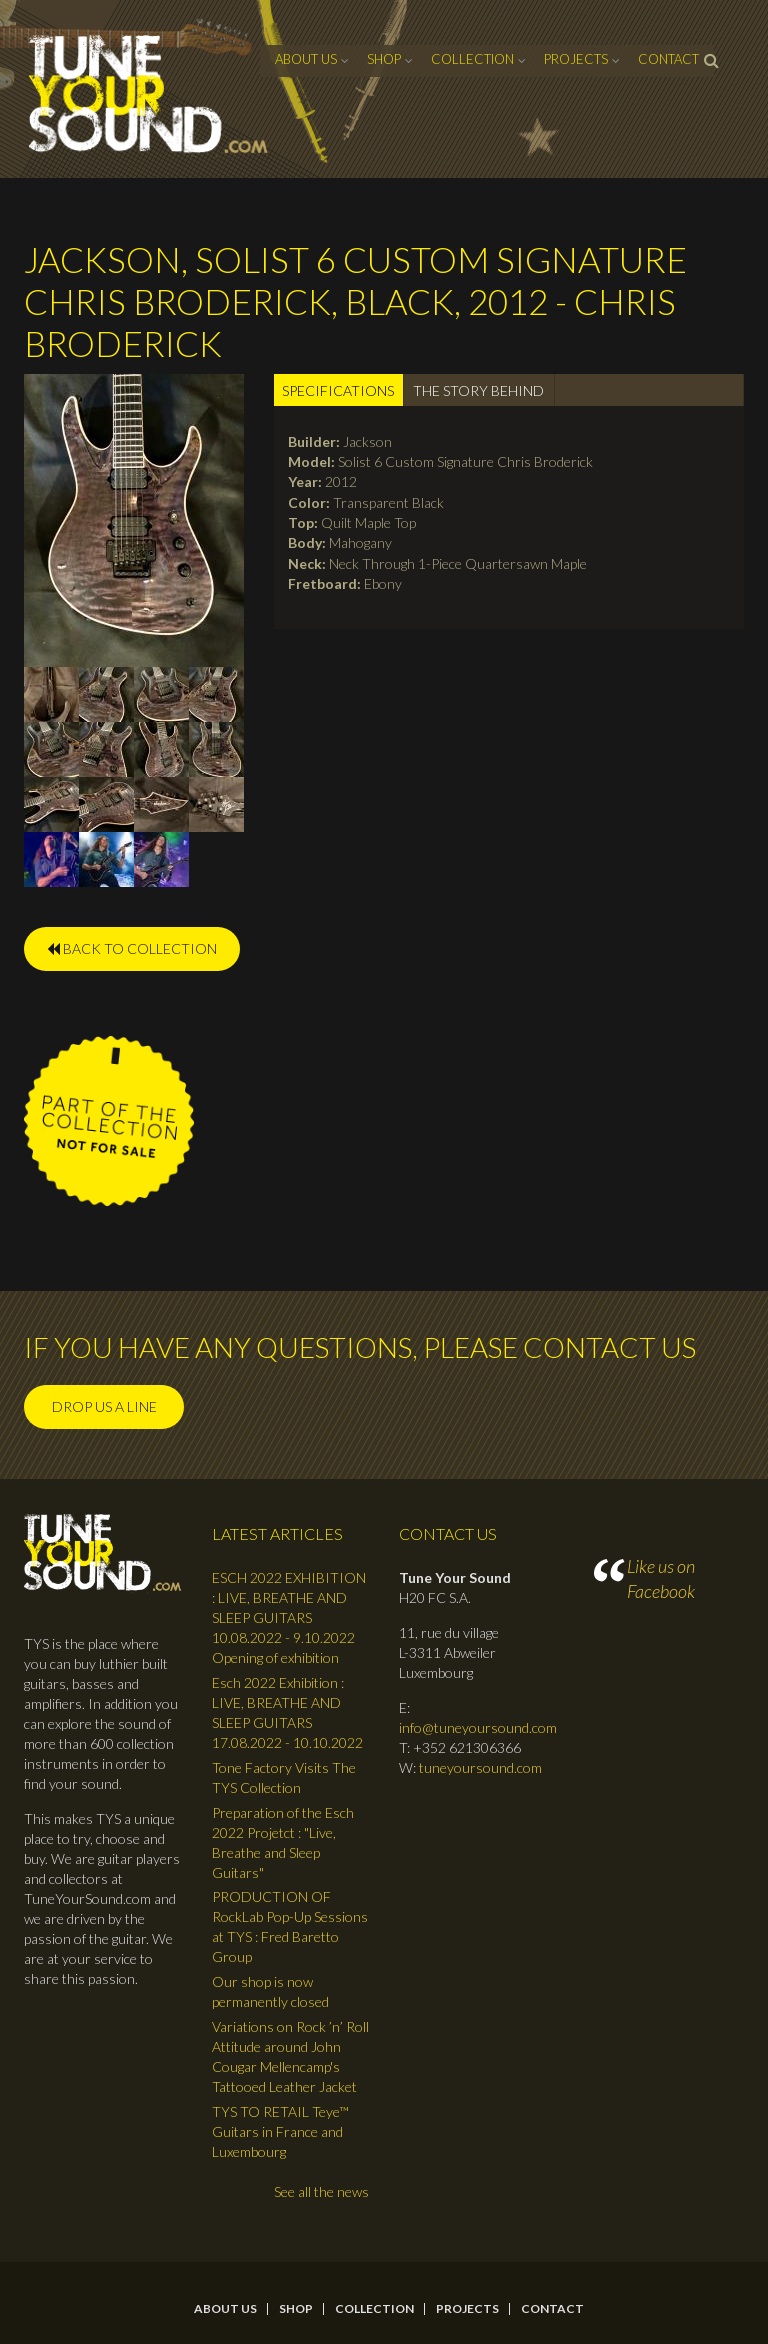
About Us (306, 59)
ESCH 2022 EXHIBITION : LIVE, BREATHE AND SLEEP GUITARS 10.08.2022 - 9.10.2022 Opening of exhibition (289, 1617)
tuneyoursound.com (480, 1767)
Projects (576, 59)
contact (668, 59)
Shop (384, 59)
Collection (472, 59)
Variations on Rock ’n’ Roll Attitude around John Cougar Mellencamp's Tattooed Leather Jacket (290, 2056)
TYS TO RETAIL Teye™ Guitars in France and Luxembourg (280, 2131)
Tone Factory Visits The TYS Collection (284, 1777)
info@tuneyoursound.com (478, 1727)
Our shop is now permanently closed (270, 1991)
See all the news (321, 2191)
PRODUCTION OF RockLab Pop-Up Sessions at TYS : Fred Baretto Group (290, 1926)
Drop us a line (104, 1406)
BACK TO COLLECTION (132, 948)
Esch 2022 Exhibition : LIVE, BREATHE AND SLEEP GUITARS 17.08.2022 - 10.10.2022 (287, 1712)
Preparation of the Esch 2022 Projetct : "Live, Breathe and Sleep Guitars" (283, 1842)
